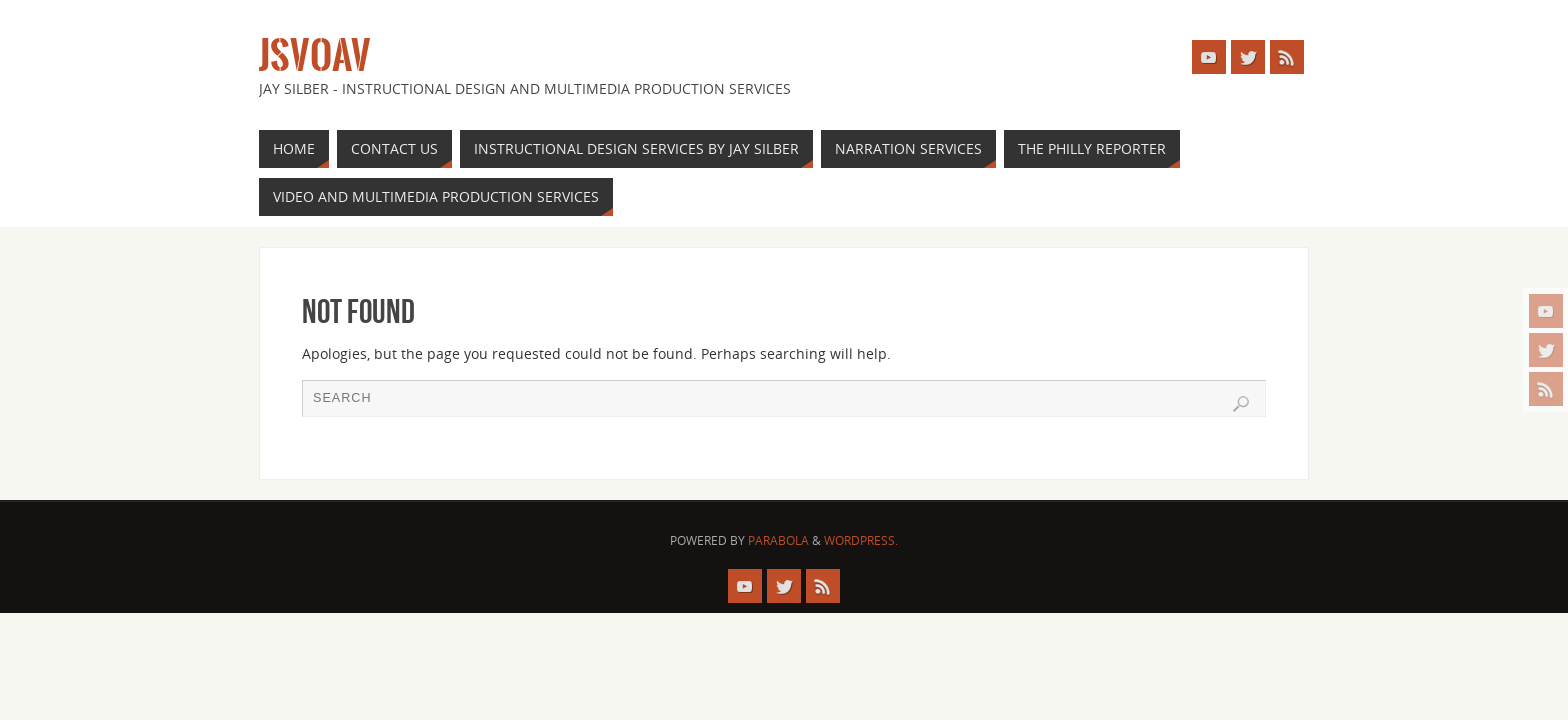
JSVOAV (315, 56)
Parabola (778, 540)
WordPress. (861, 540)
